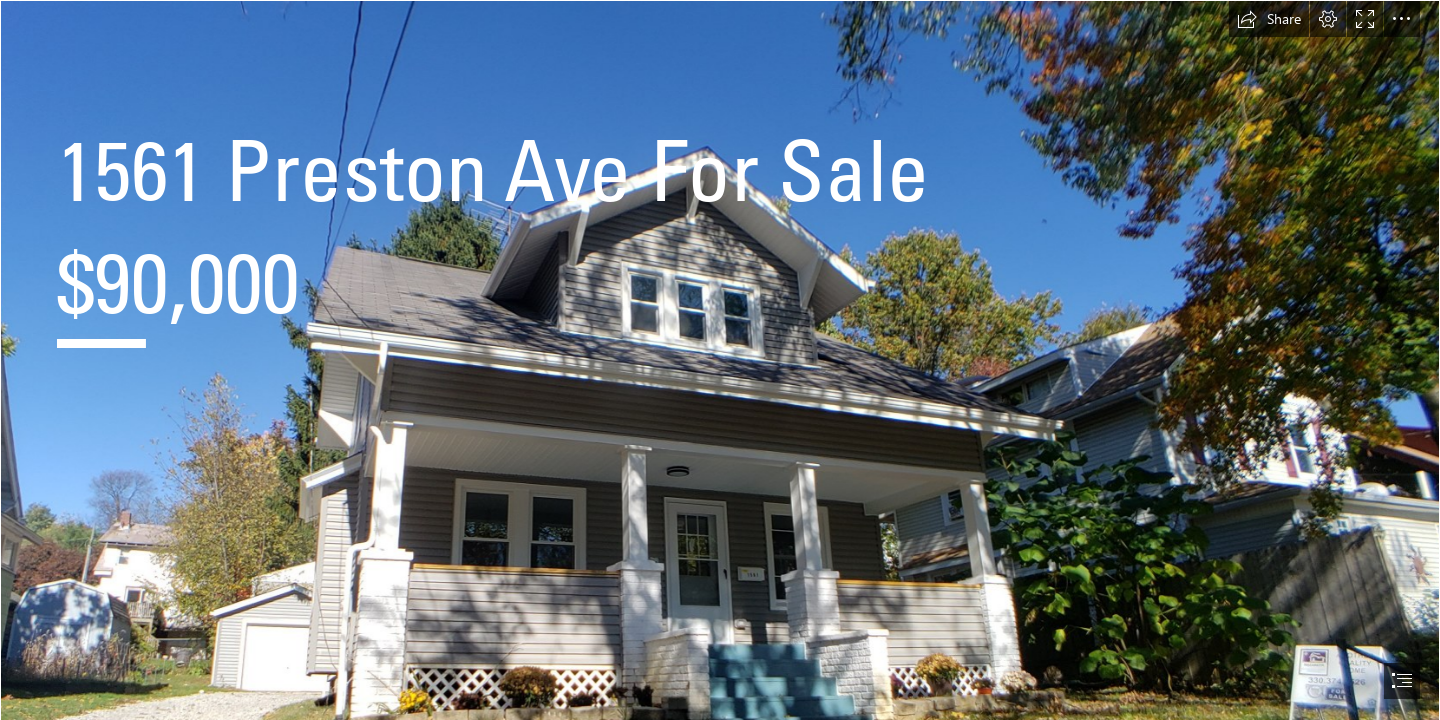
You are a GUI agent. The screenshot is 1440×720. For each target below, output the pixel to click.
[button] (1269, 19)
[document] (720, 360)
